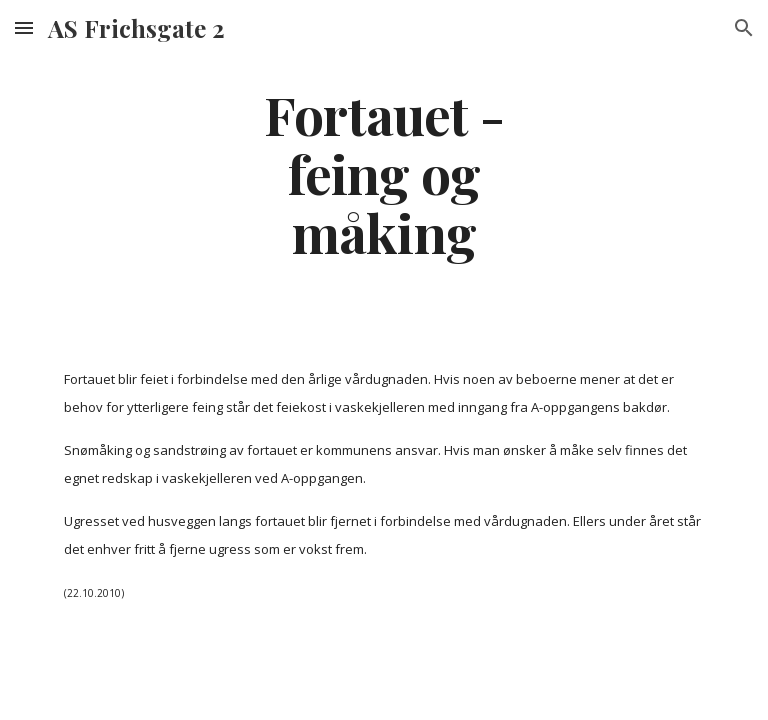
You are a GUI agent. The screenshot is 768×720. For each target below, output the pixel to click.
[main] (383, 173)
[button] (24, 27)
